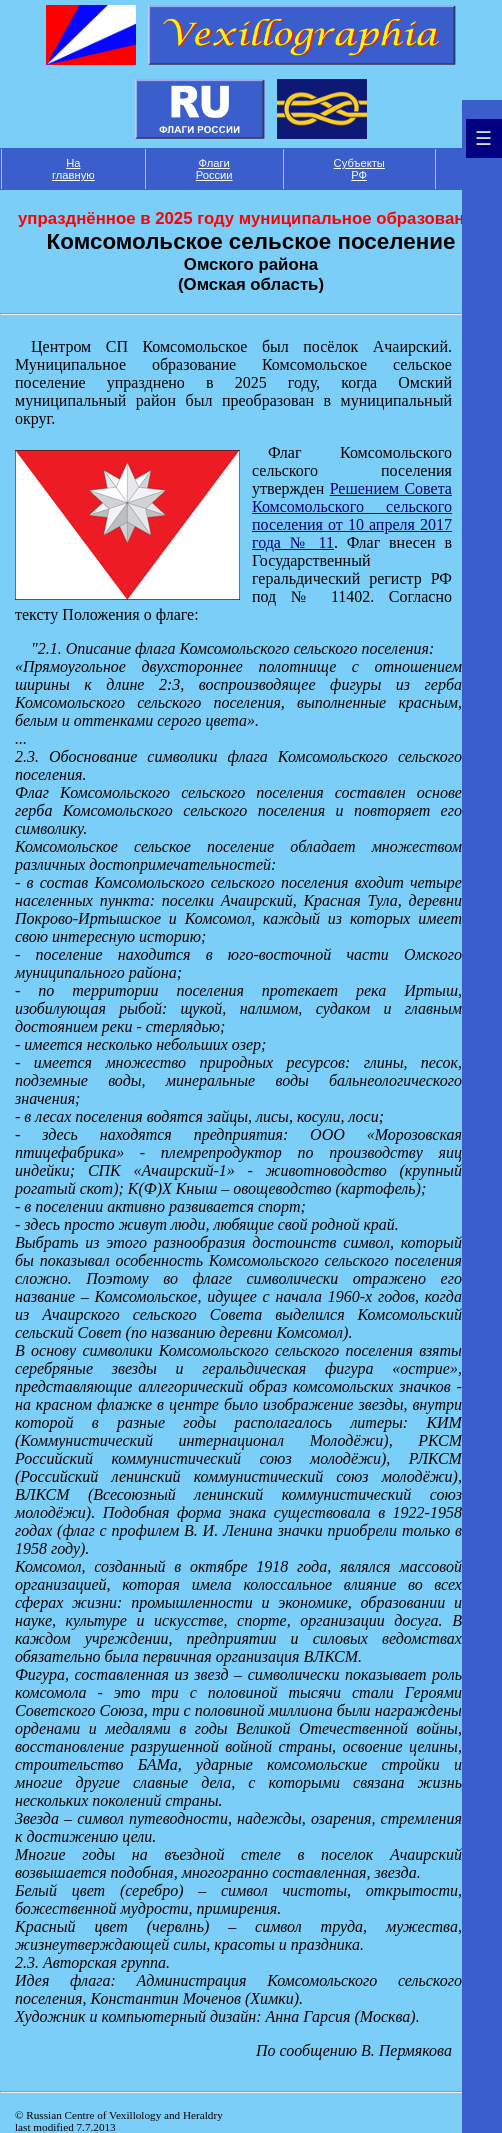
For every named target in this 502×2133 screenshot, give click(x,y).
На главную (73, 169)
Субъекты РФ (359, 169)
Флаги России (214, 169)
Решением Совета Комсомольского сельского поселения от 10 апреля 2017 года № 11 (352, 515)
